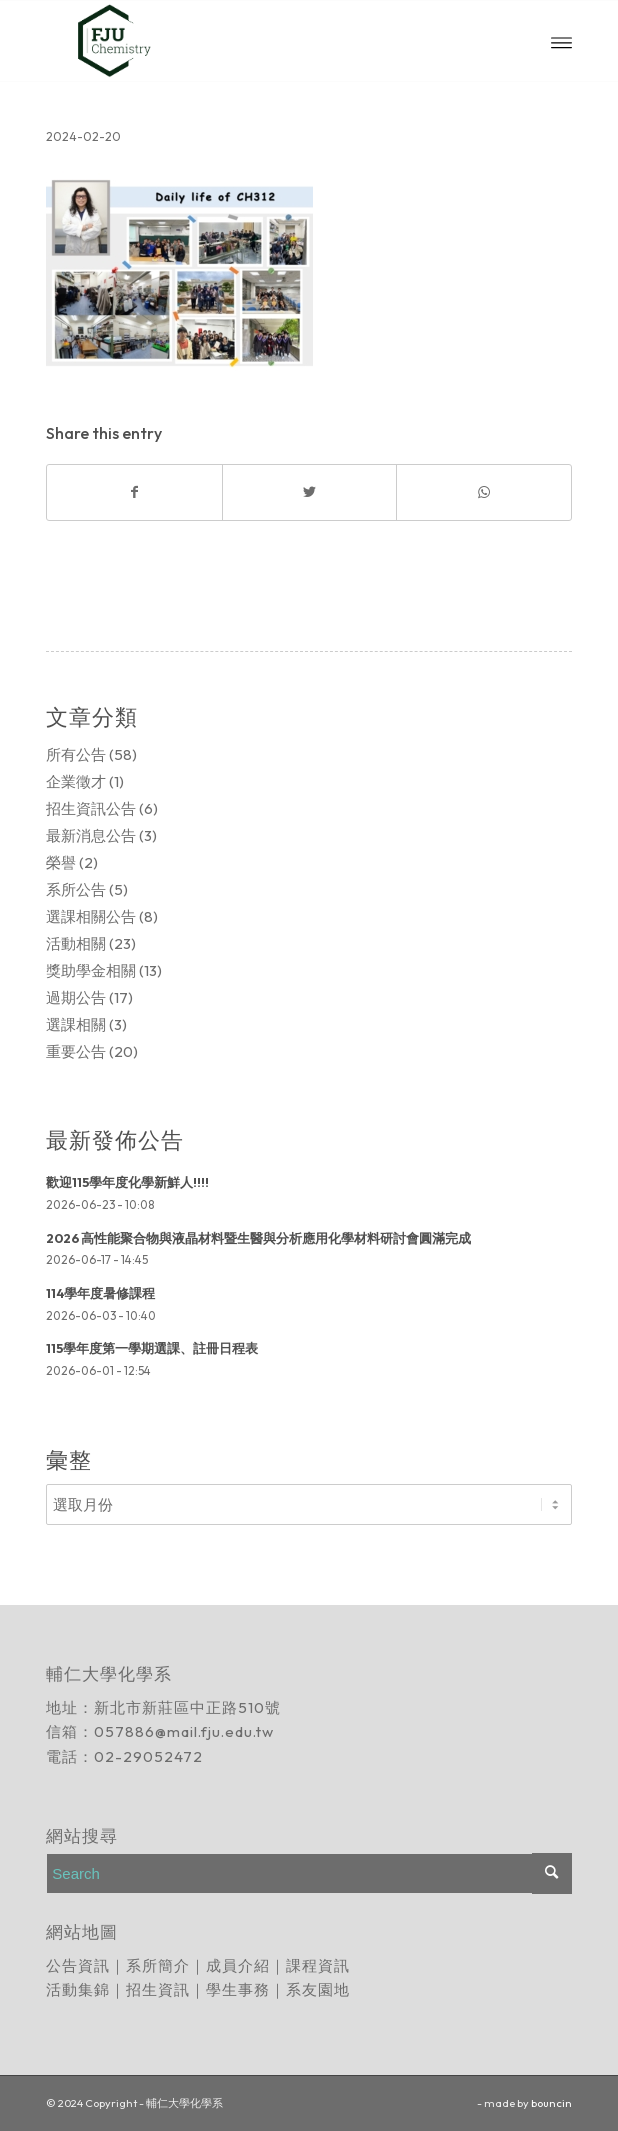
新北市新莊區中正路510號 (187, 1707)
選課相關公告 (91, 916)
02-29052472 (148, 1756)
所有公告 (76, 754)
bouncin (551, 2103)
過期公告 (76, 997)
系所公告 (76, 889)
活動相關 (76, 943)
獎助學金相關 (91, 970)
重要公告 (76, 1051)
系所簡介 (158, 1965)
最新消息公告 (91, 835)
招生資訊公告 (91, 808)
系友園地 (318, 1989)
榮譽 (61, 862)
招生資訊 (158, 1989)
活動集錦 (78, 1989)
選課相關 (76, 1024)
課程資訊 (318, 1965)
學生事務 (238, 1989)
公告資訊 (78, 1965)
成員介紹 (238, 1965)
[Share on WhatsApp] (483, 492)
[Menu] (561, 41)
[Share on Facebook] (134, 492)
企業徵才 (76, 781)
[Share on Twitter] (309, 492)
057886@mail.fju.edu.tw (184, 1731)
